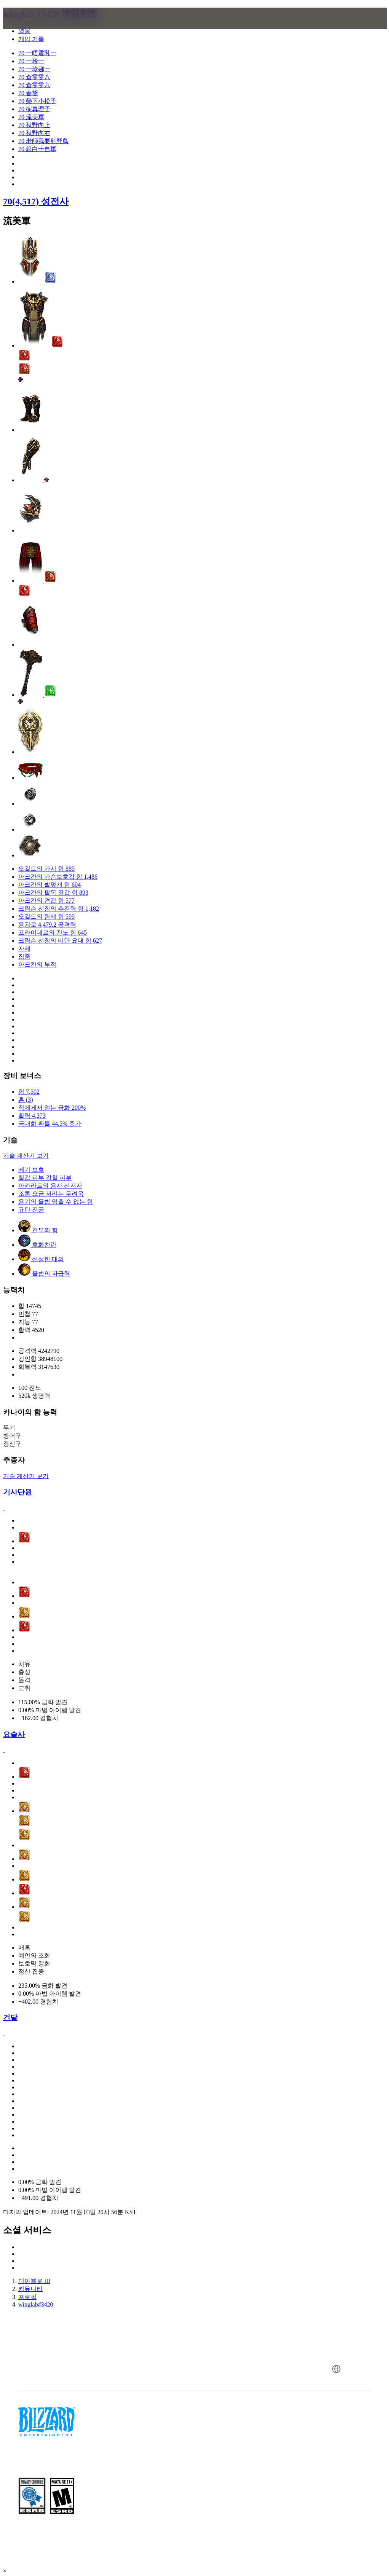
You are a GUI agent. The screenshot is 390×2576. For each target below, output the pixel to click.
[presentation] (32, 27)
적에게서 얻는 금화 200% (52, 1107)
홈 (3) (25, 1099)
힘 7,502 (29, 1091)
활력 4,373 (32, 1115)
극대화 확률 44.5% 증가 (49, 1123)
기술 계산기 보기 (26, 1155)
